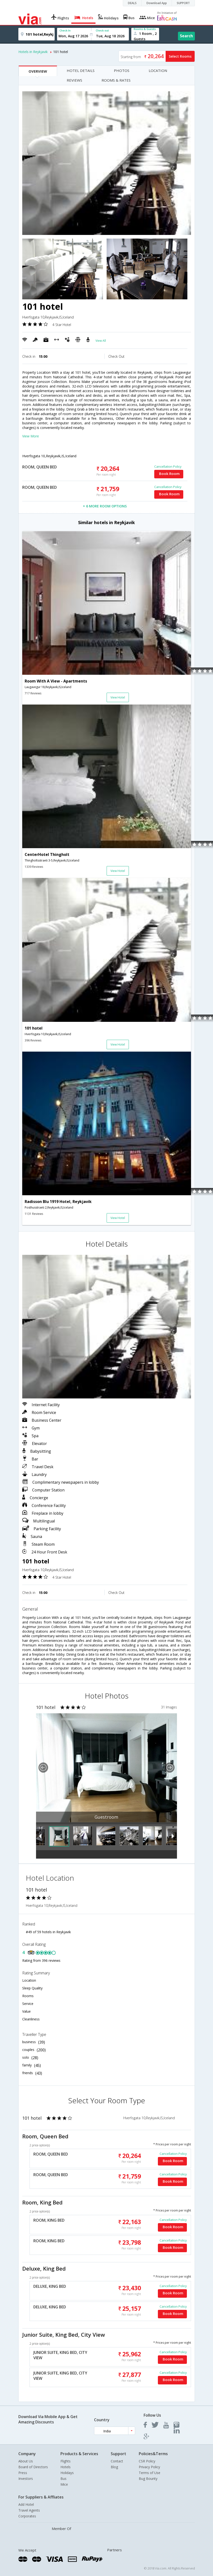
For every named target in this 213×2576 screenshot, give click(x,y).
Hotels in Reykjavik (33, 51)
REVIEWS (74, 80)
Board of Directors (33, 2467)
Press (22, 2472)
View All (100, 341)
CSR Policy (147, 2461)
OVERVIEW (38, 71)
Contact (117, 2461)
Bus (63, 2478)
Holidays (67, 2472)
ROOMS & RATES (116, 80)
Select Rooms (180, 56)
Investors (25, 2478)
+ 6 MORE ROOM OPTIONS (105, 506)
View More (30, 436)
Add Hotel (26, 2504)
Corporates (27, 2516)
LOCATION (158, 70)
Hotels (65, 2467)
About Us (25, 2461)
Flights (65, 2461)
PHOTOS (121, 70)
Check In (65, 30)
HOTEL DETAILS (81, 70)
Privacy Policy (149, 2467)
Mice (64, 2484)
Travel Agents (29, 2510)
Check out (102, 30)
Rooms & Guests (145, 29)
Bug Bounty (148, 2478)
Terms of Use (149, 2472)
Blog (114, 2467)
